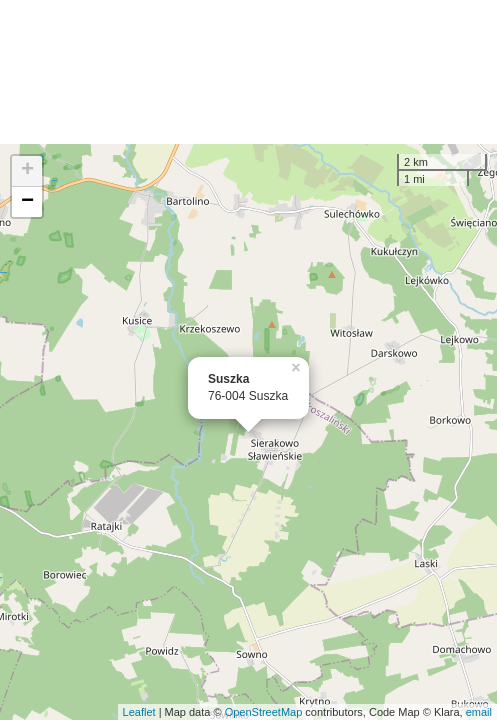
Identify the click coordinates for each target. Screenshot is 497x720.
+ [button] (27, 171)
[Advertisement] (248, 72)
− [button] (27, 202)
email (479, 712)
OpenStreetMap (264, 712)
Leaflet (139, 712)
